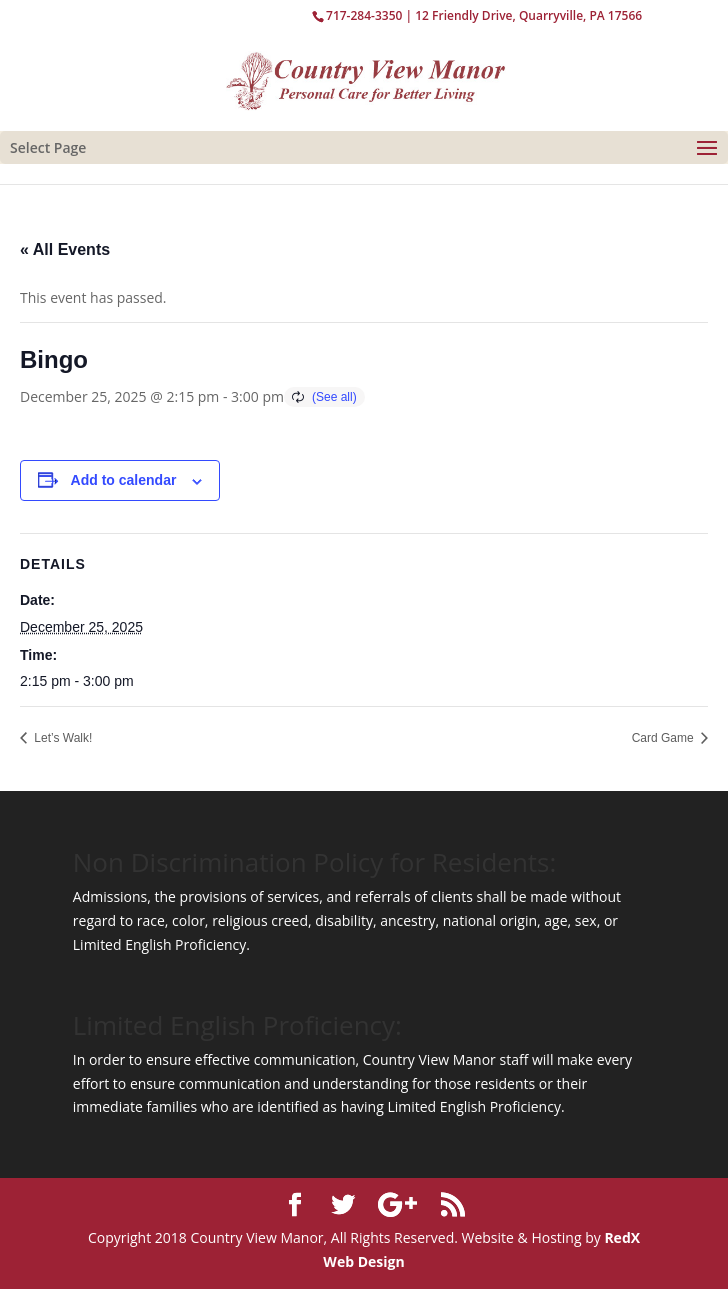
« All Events (65, 249)
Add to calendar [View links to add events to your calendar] (124, 480)
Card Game (664, 738)
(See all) (334, 397)
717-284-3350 (364, 15)
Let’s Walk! (61, 738)
